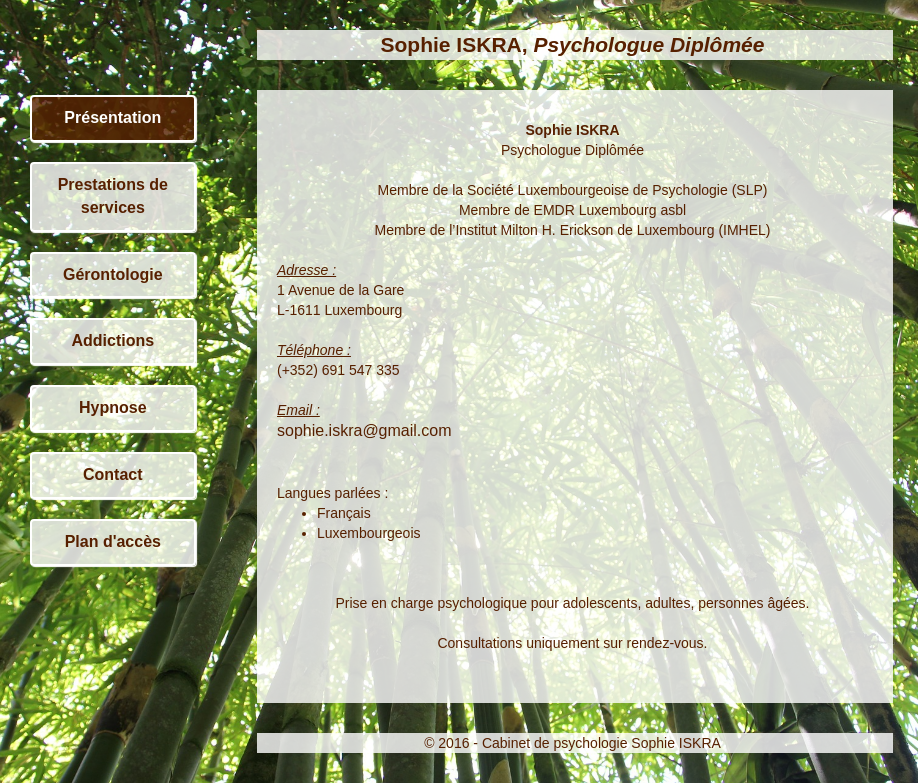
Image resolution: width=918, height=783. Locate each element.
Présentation (112, 117)
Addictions (112, 340)
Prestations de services (113, 196)
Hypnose (113, 407)
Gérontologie (113, 274)
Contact (113, 474)
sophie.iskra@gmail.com (364, 430)
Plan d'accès (113, 541)
